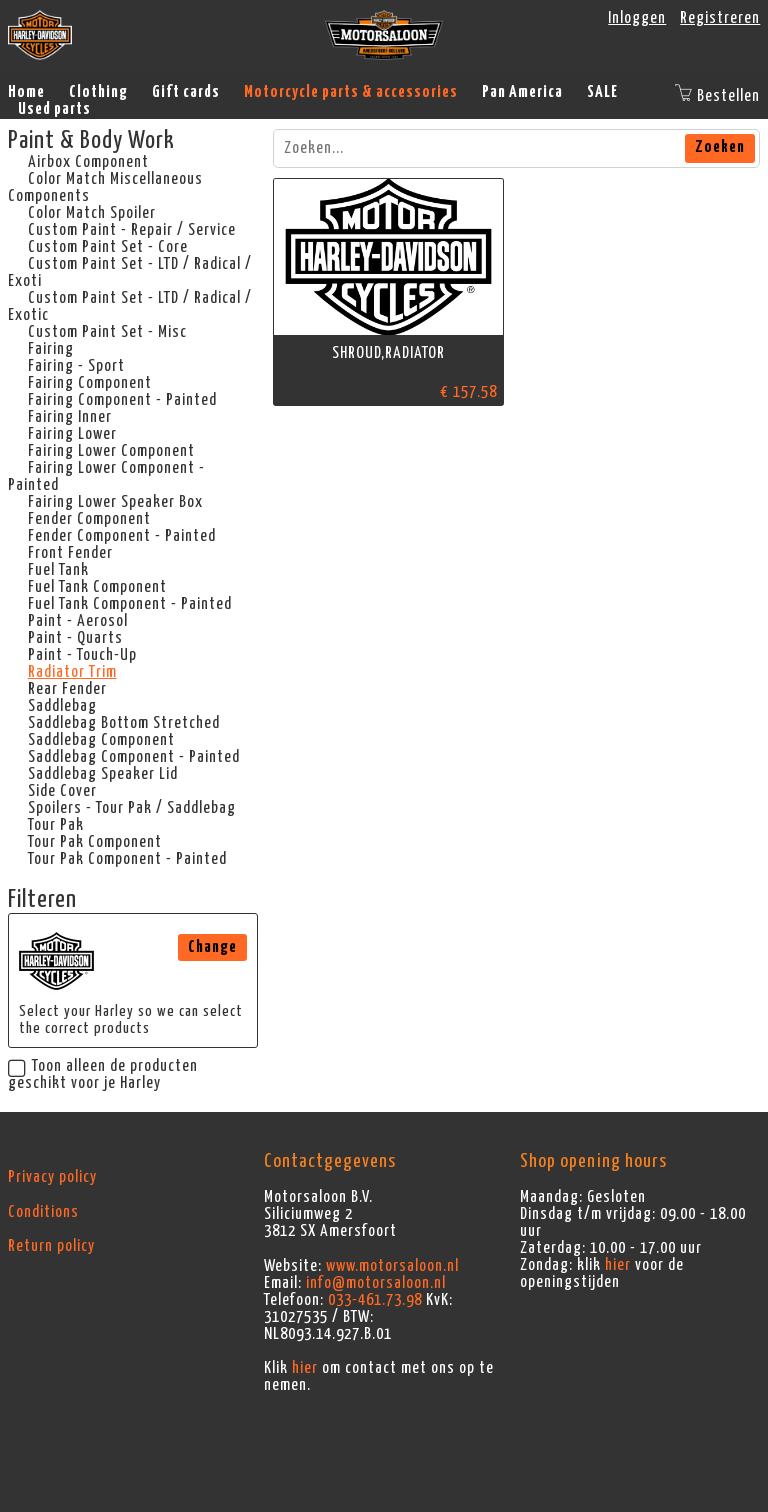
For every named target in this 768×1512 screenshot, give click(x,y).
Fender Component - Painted (122, 536)
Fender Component (89, 519)
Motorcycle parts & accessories (351, 92)
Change (212, 947)
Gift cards (186, 92)
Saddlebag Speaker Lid (103, 774)
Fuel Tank (58, 570)
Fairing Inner (70, 417)
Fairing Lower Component (111, 451)
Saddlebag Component (101, 740)
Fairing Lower (72, 434)
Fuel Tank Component (97, 587)
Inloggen (637, 18)
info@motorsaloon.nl (376, 1283)
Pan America (522, 92)
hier (305, 1368)
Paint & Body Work (91, 141)
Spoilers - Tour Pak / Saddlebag (132, 808)
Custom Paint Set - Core (108, 247)
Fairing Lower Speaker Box (115, 502)
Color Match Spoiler (92, 213)
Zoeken (720, 147)
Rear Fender (67, 689)
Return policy (51, 1246)
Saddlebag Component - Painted (134, 757)
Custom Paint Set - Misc (107, 332)
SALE (602, 92)
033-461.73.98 (375, 1300)
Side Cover (62, 791)
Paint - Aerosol (78, 621)
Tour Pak (56, 825)
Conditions (43, 1212)
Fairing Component (90, 383)
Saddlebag (62, 706)
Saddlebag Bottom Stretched (124, 723)
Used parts (54, 109)
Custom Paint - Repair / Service (132, 230)
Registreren (720, 18)
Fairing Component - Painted (122, 400)
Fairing (51, 349)
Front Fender (70, 553)
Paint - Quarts (75, 638)
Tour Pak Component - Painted (127, 859)
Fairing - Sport (76, 366)
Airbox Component (88, 162)
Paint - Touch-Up (82, 655)
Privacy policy (52, 1177)
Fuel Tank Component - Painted (130, 604)
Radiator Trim (72, 672)
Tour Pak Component (95, 842)
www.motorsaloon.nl (392, 1266)
